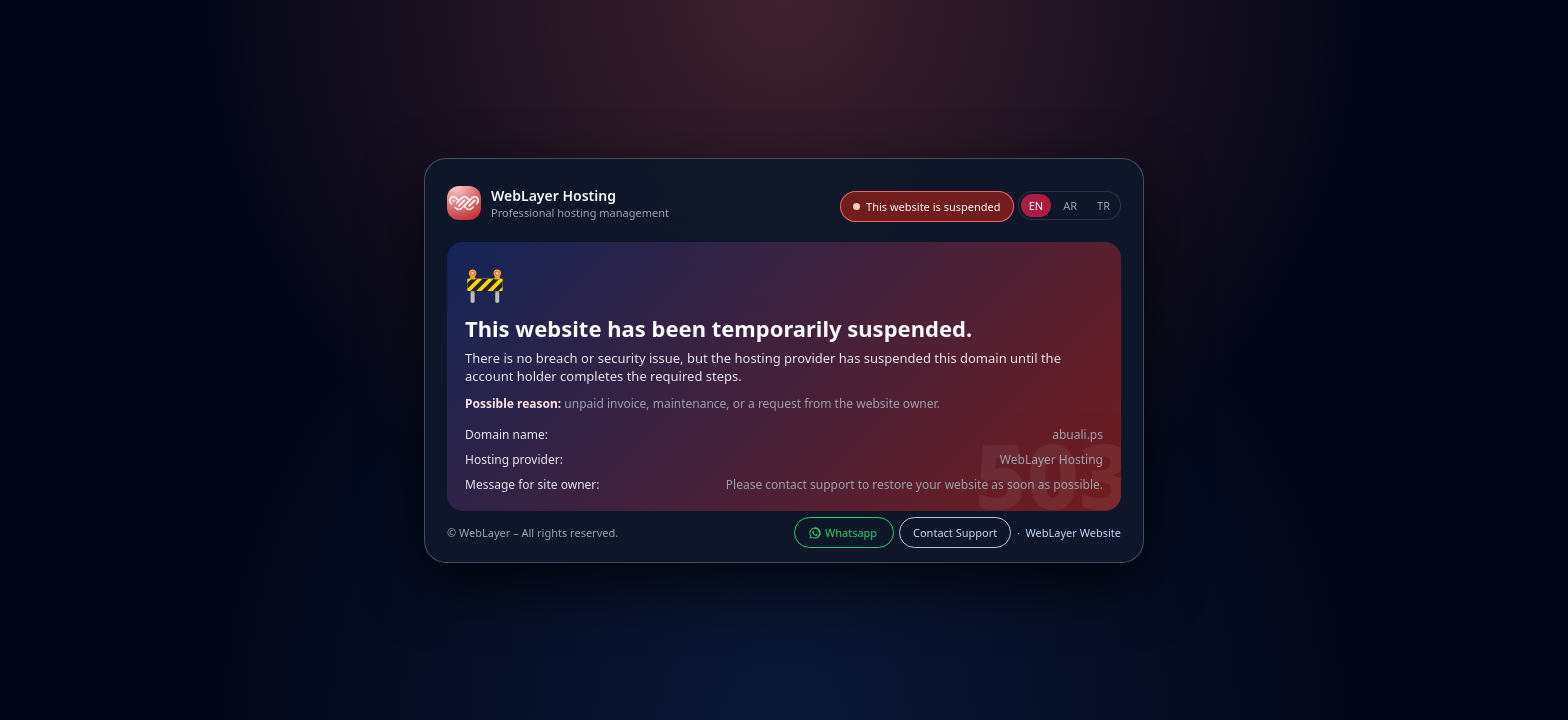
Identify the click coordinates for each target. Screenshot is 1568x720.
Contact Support (955, 532)
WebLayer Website (1073, 532)
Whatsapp (844, 532)
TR (1103, 205)
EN (1036, 205)
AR (1070, 205)
